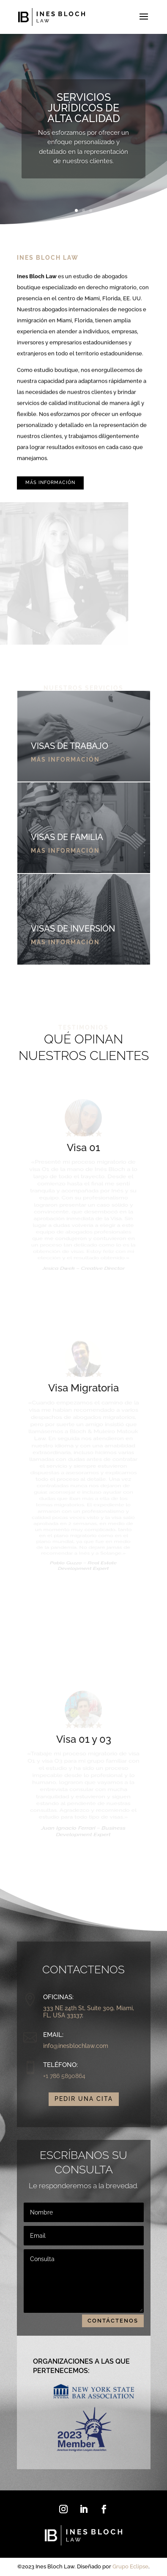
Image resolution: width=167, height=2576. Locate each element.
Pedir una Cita (84, 2099)
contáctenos (113, 2321)
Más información (50, 482)
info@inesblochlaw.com (75, 2046)
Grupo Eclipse (130, 2567)
